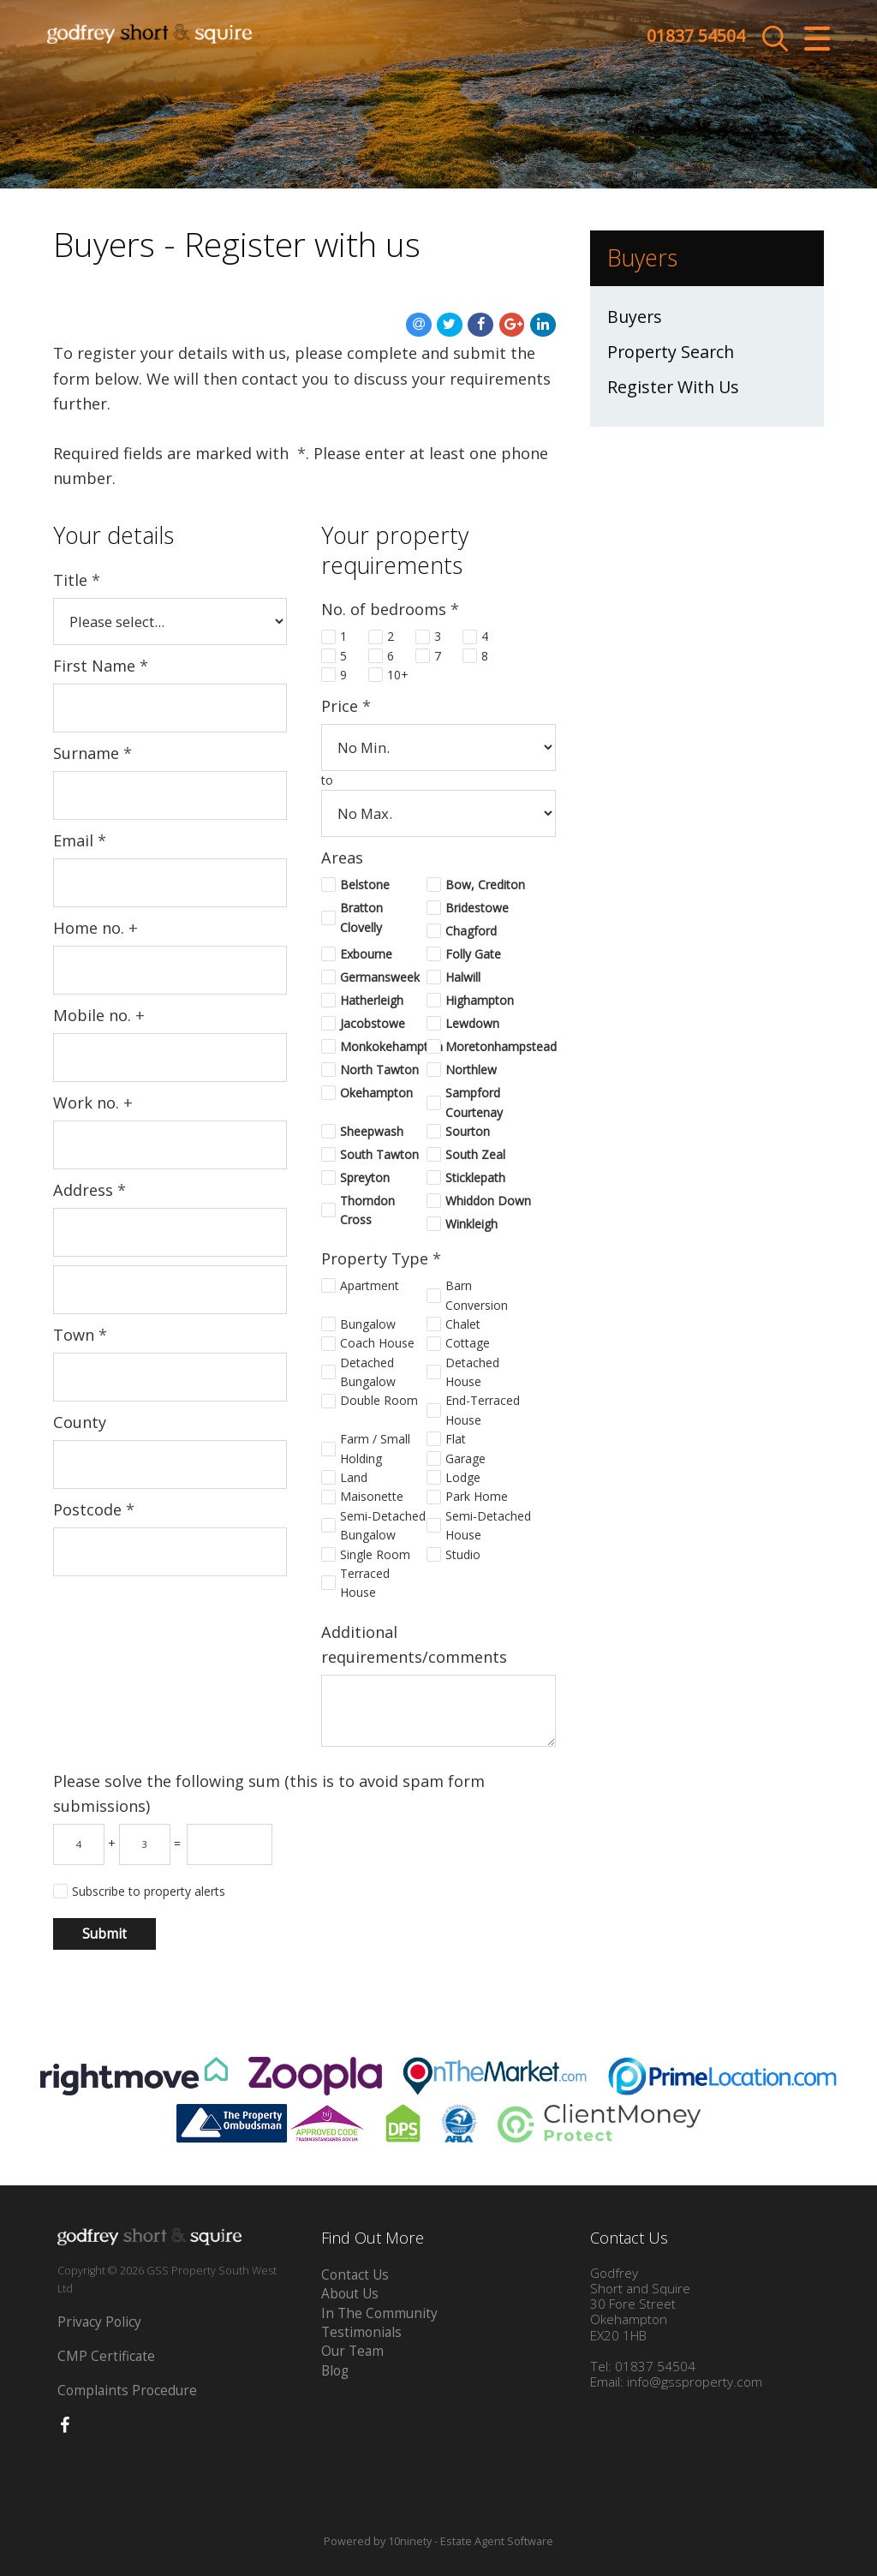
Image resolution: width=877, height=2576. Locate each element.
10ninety (410, 2541)
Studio (462, 1554)
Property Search (670, 351)
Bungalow (368, 1324)
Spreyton (365, 1177)
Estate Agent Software (496, 2541)
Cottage (467, 1343)
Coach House (377, 1343)
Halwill (462, 977)
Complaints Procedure (127, 2391)
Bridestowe (477, 908)
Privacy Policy (99, 2322)
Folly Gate (473, 954)
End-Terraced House (482, 1409)
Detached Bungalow (368, 1372)
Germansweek (380, 977)
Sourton (467, 1131)
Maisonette (371, 1496)
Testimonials (361, 2332)
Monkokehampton (383, 1046)
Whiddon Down (488, 1200)
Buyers (634, 316)
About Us (350, 2294)
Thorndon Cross (367, 1210)
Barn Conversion (476, 1294)
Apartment (369, 1285)
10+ (398, 674)
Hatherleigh (371, 1000)
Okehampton (376, 1093)
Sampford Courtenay (474, 1102)
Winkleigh (471, 1224)
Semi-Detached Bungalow (383, 1525)
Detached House (472, 1372)
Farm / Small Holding (375, 1448)
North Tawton (379, 1069)
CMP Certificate (106, 2356)
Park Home (476, 1496)
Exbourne (366, 954)
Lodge (462, 1477)
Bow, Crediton (485, 884)
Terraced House (365, 1582)
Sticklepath (475, 1177)
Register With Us (673, 386)
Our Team (352, 2351)
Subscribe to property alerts (148, 1891)
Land (353, 1477)
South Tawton (379, 1154)
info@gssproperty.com (694, 2382)
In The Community (379, 2313)
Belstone (365, 884)
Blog (335, 2371)
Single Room (375, 1554)
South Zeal (475, 1154)
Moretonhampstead (488, 1046)
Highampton (479, 1000)
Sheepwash (371, 1131)
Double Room (379, 1400)
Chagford (471, 931)
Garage (465, 1458)
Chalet (462, 1324)
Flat (455, 1439)
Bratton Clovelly (361, 917)
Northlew (471, 1069)
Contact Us (355, 2275)
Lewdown (472, 1023)
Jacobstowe (372, 1023)
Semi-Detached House (488, 1525)
